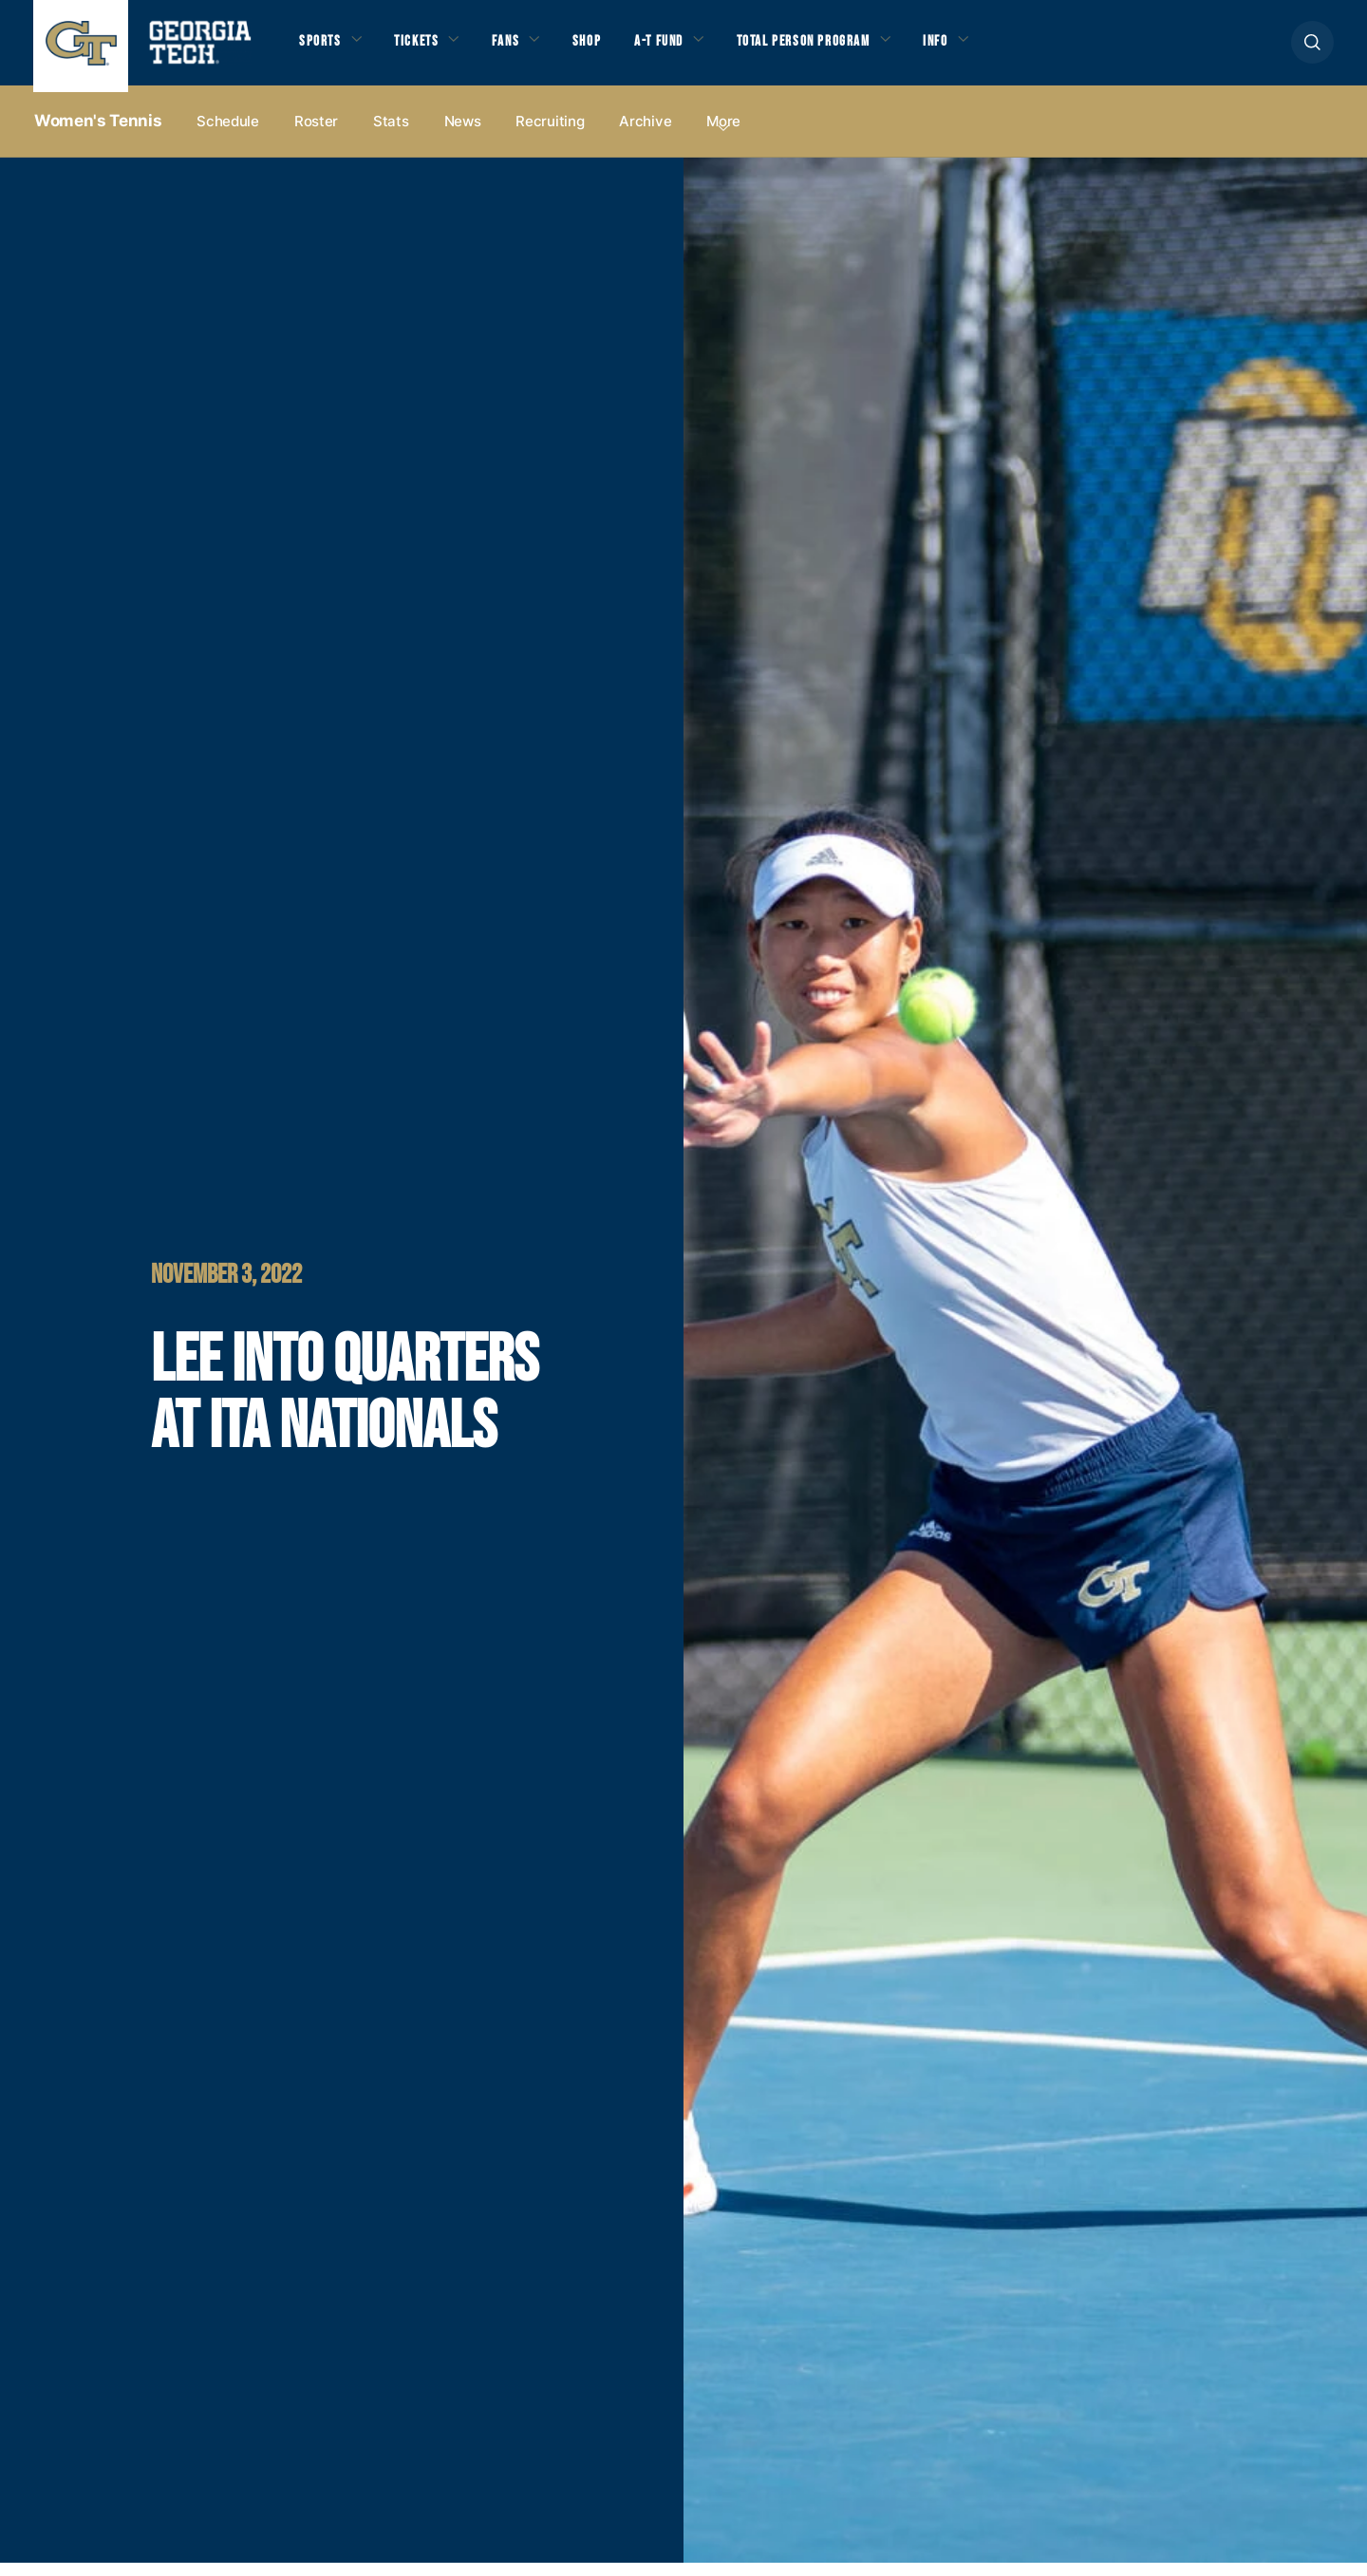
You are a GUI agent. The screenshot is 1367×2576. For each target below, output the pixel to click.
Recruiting (549, 134)
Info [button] (991, 48)
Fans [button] (521, 48)
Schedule (228, 134)
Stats (391, 134)
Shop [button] (608, 48)
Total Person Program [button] (846, 48)
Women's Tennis (97, 133)
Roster (316, 134)
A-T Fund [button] (686, 48)
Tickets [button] (426, 48)
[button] (1312, 49)
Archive (645, 134)
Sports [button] (322, 48)
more (723, 134)
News (462, 134)
